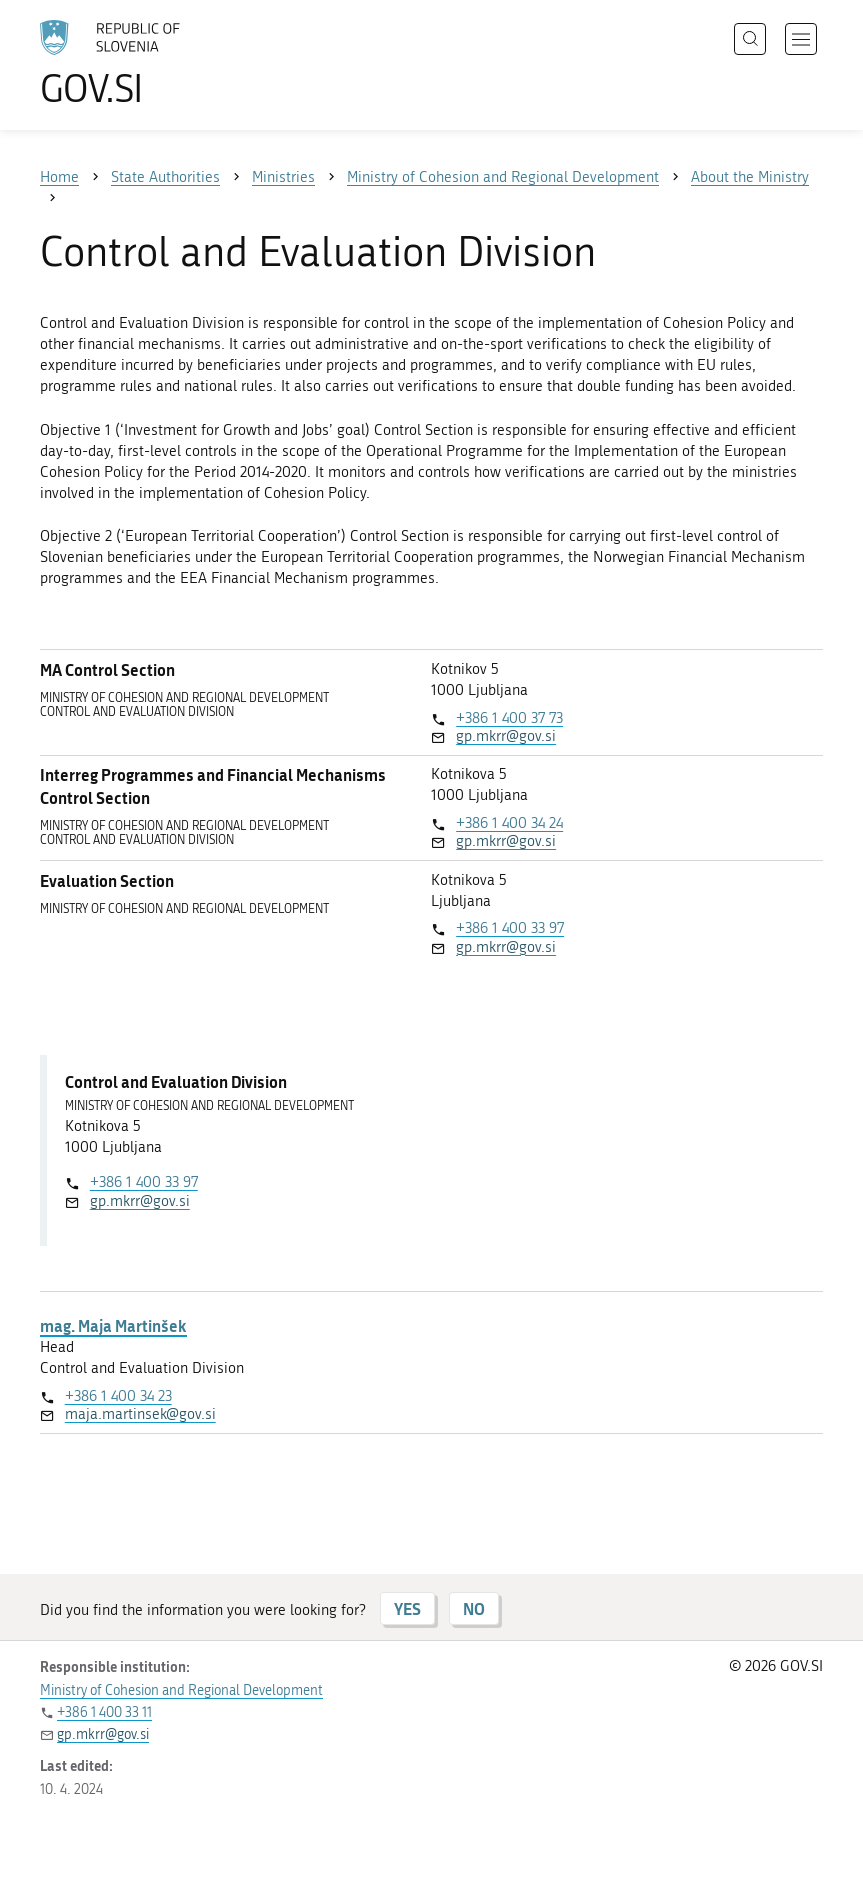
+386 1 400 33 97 (510, 928)
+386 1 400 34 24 (509, 823)
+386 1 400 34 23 (118, 1396)
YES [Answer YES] (407, 1608)
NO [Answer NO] (474, 1608)
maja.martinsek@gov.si (140, 1414)
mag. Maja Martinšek (113, 1325)
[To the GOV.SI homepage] (140, 63)
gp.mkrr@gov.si (506, 736)
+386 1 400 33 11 (104, 1712)
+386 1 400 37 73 (509, 718)
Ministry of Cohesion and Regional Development (181, 1690)
